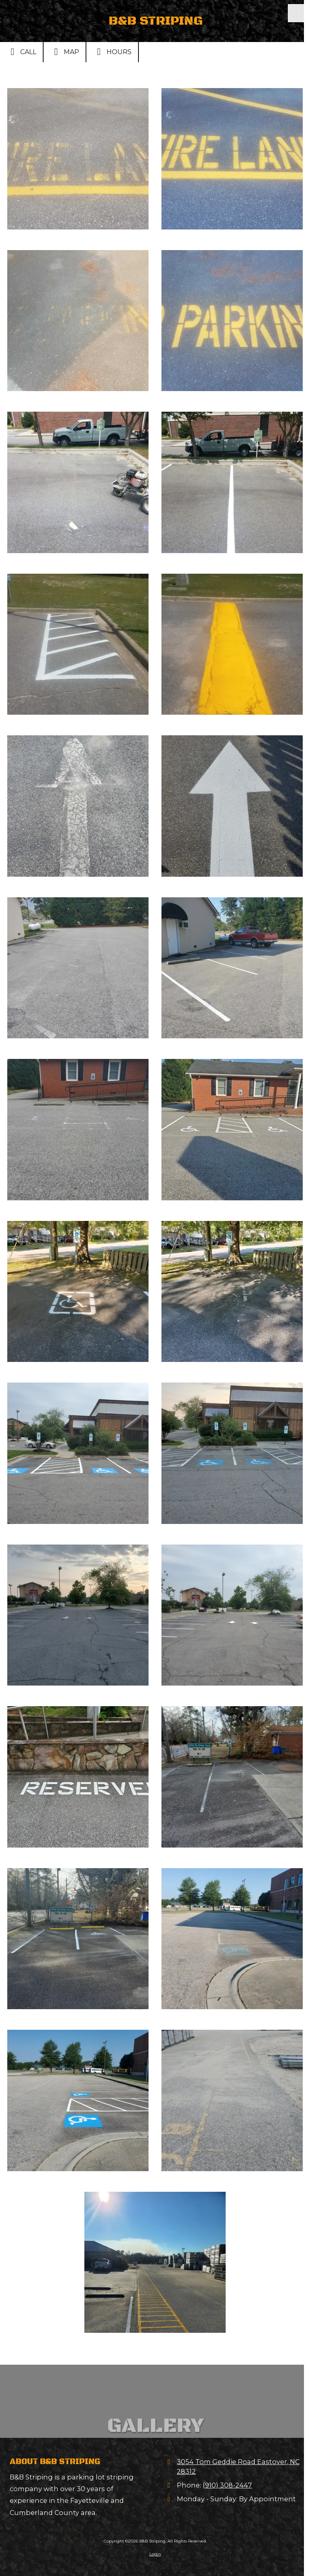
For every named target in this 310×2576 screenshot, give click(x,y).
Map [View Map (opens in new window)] (64, 52)
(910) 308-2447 (227, 2485)
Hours (112, 52)
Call (21, 52)
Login (155, 2554)
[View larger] (78, 158)
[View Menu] (297, 13)
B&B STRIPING (156, 21)
